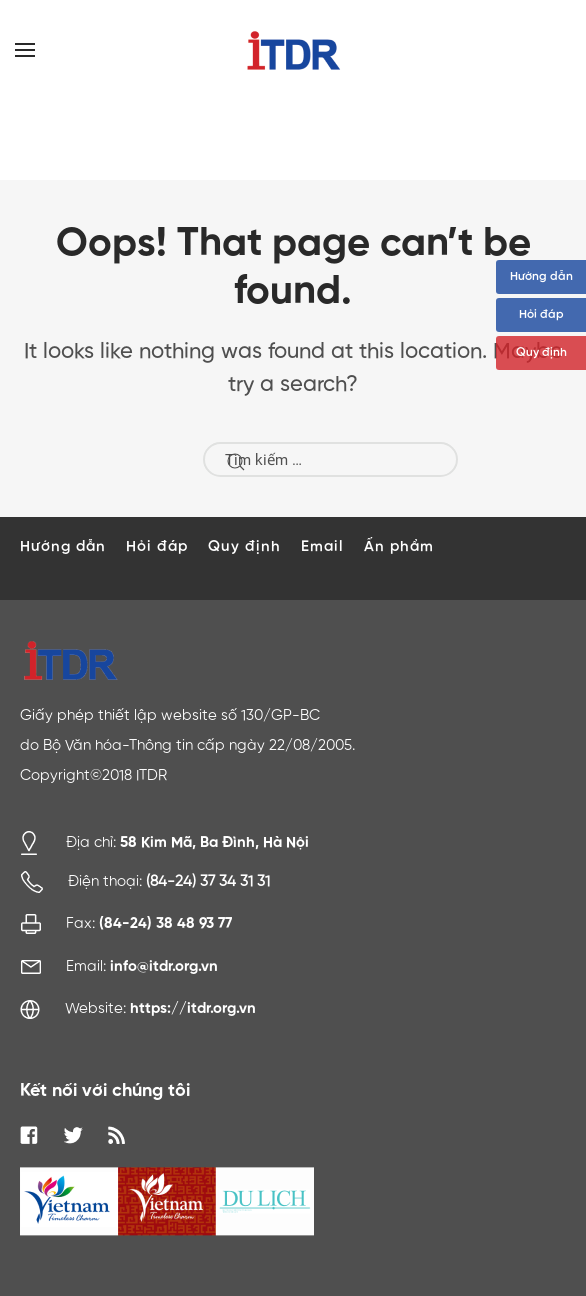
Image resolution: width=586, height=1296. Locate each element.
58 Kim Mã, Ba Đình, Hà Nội (214, 841)
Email (322, 546)
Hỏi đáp (541, 315)
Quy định (541, 353)
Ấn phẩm (399, 546)
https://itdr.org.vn (193, 1008)
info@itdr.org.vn (164, 966)
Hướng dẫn (541, 277)
